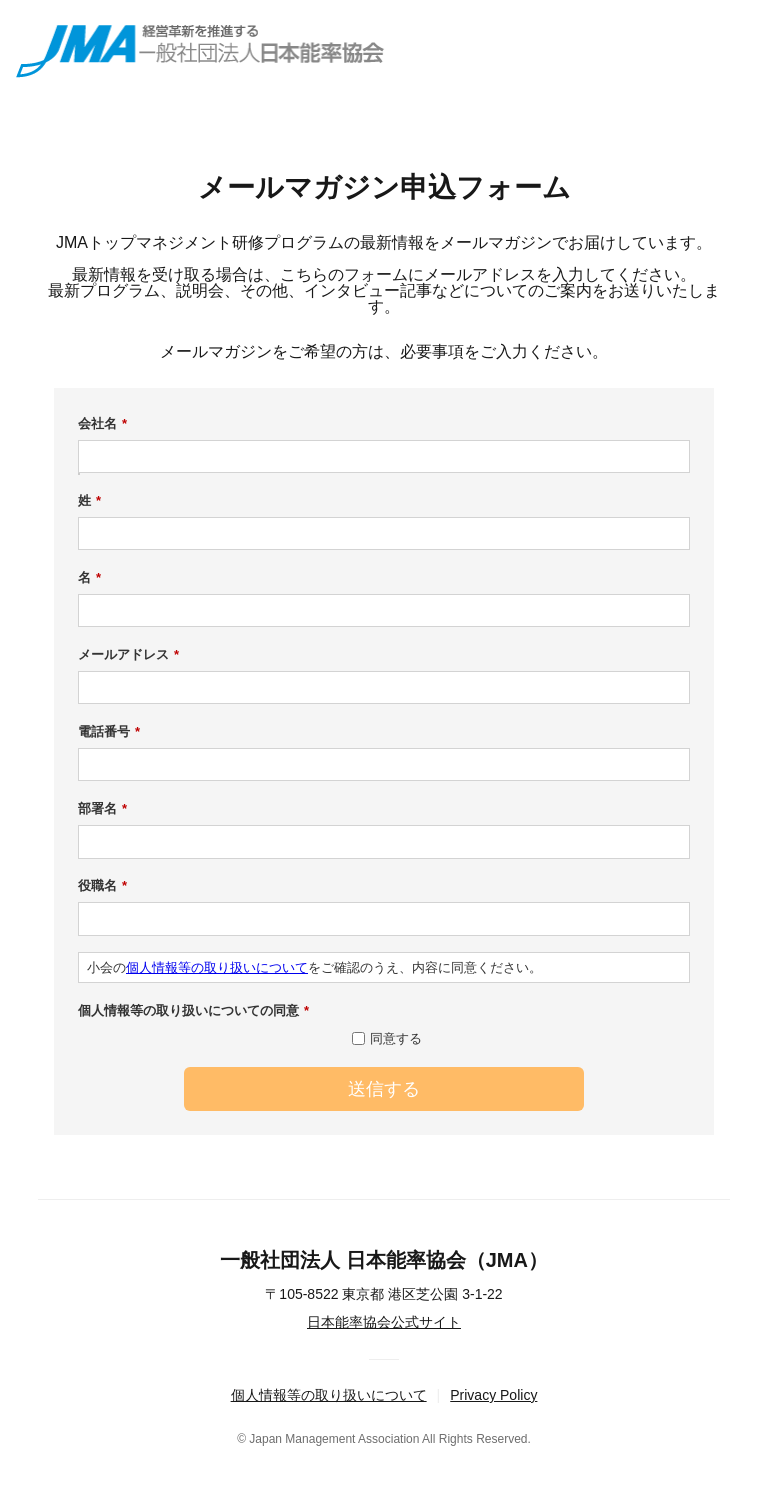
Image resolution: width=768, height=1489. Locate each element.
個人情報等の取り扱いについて (217, 967)
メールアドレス (128, 655)
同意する (396, 1038)
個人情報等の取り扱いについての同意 (193, 1011)
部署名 (102, 809)
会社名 (102, 424)
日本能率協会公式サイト (384, 1322)
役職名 (102, 886)
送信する (384, 1089)
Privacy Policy (493, 1395)
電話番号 (109, 732)
